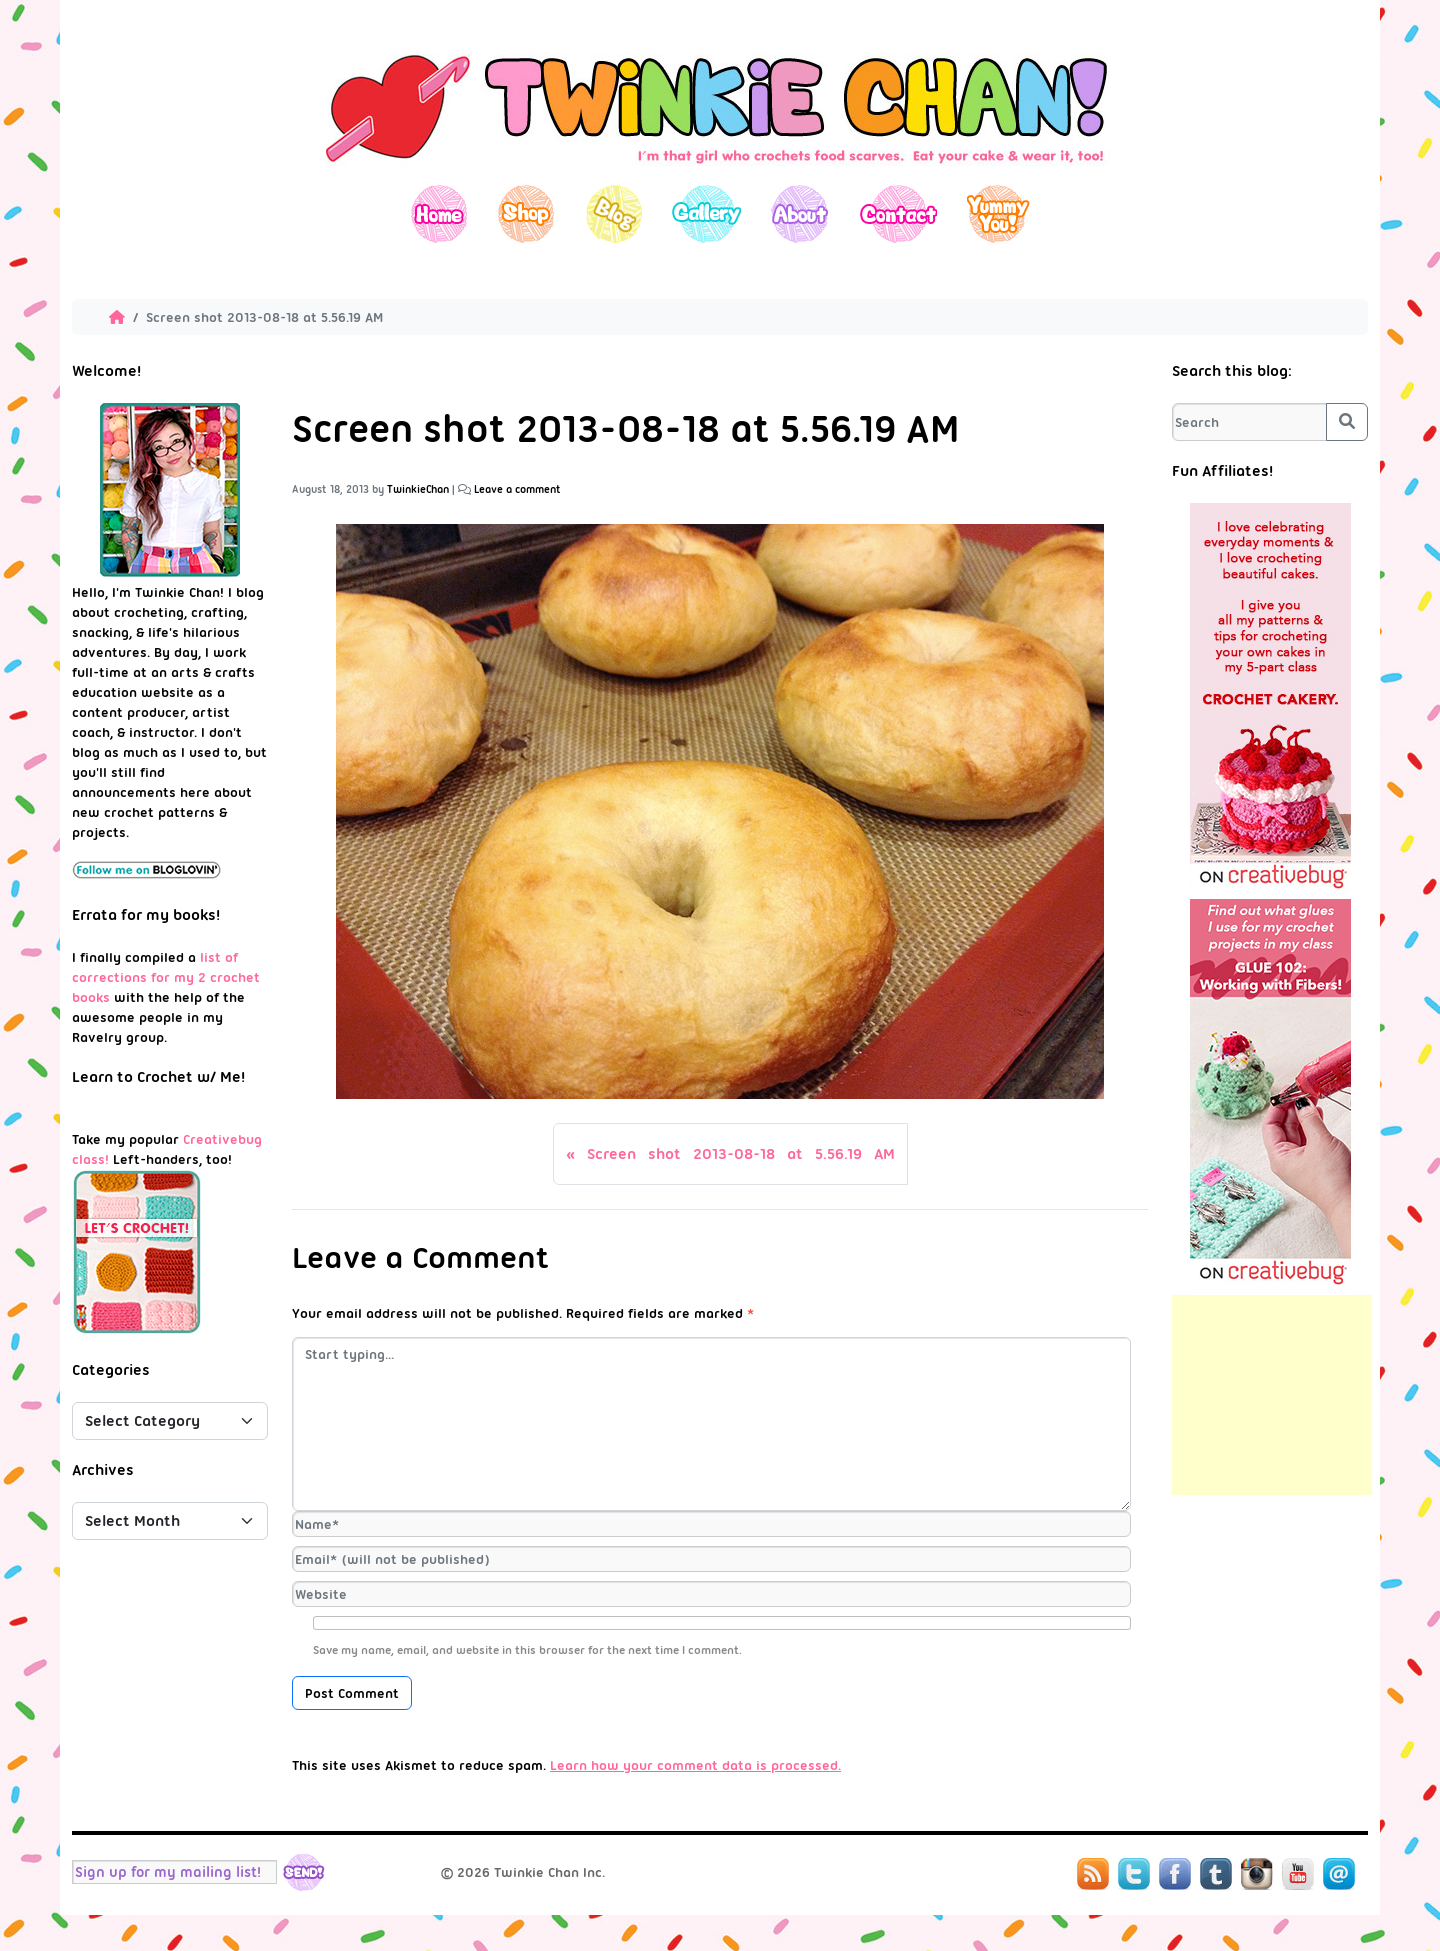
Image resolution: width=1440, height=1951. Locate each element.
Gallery (706, 213)
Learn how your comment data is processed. (695, 1765)
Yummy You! (998, 213)
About (799, 213)
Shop (526, 213)
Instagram (1257, 1874)
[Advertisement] (1272, 1395)
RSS (1093, 1874)
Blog (613, 213)
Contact (897, 213)
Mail (1339, 1874)
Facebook (1175, 1874)
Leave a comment (517, 489)
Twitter (1134, 1874)
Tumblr (1216, 1874)
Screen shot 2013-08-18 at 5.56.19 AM (741, 1154)
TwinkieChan (418, 489)
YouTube (1298, 1874)
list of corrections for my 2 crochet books (166, 977)
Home (439, 213)
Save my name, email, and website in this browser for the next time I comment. (527, 1650)
